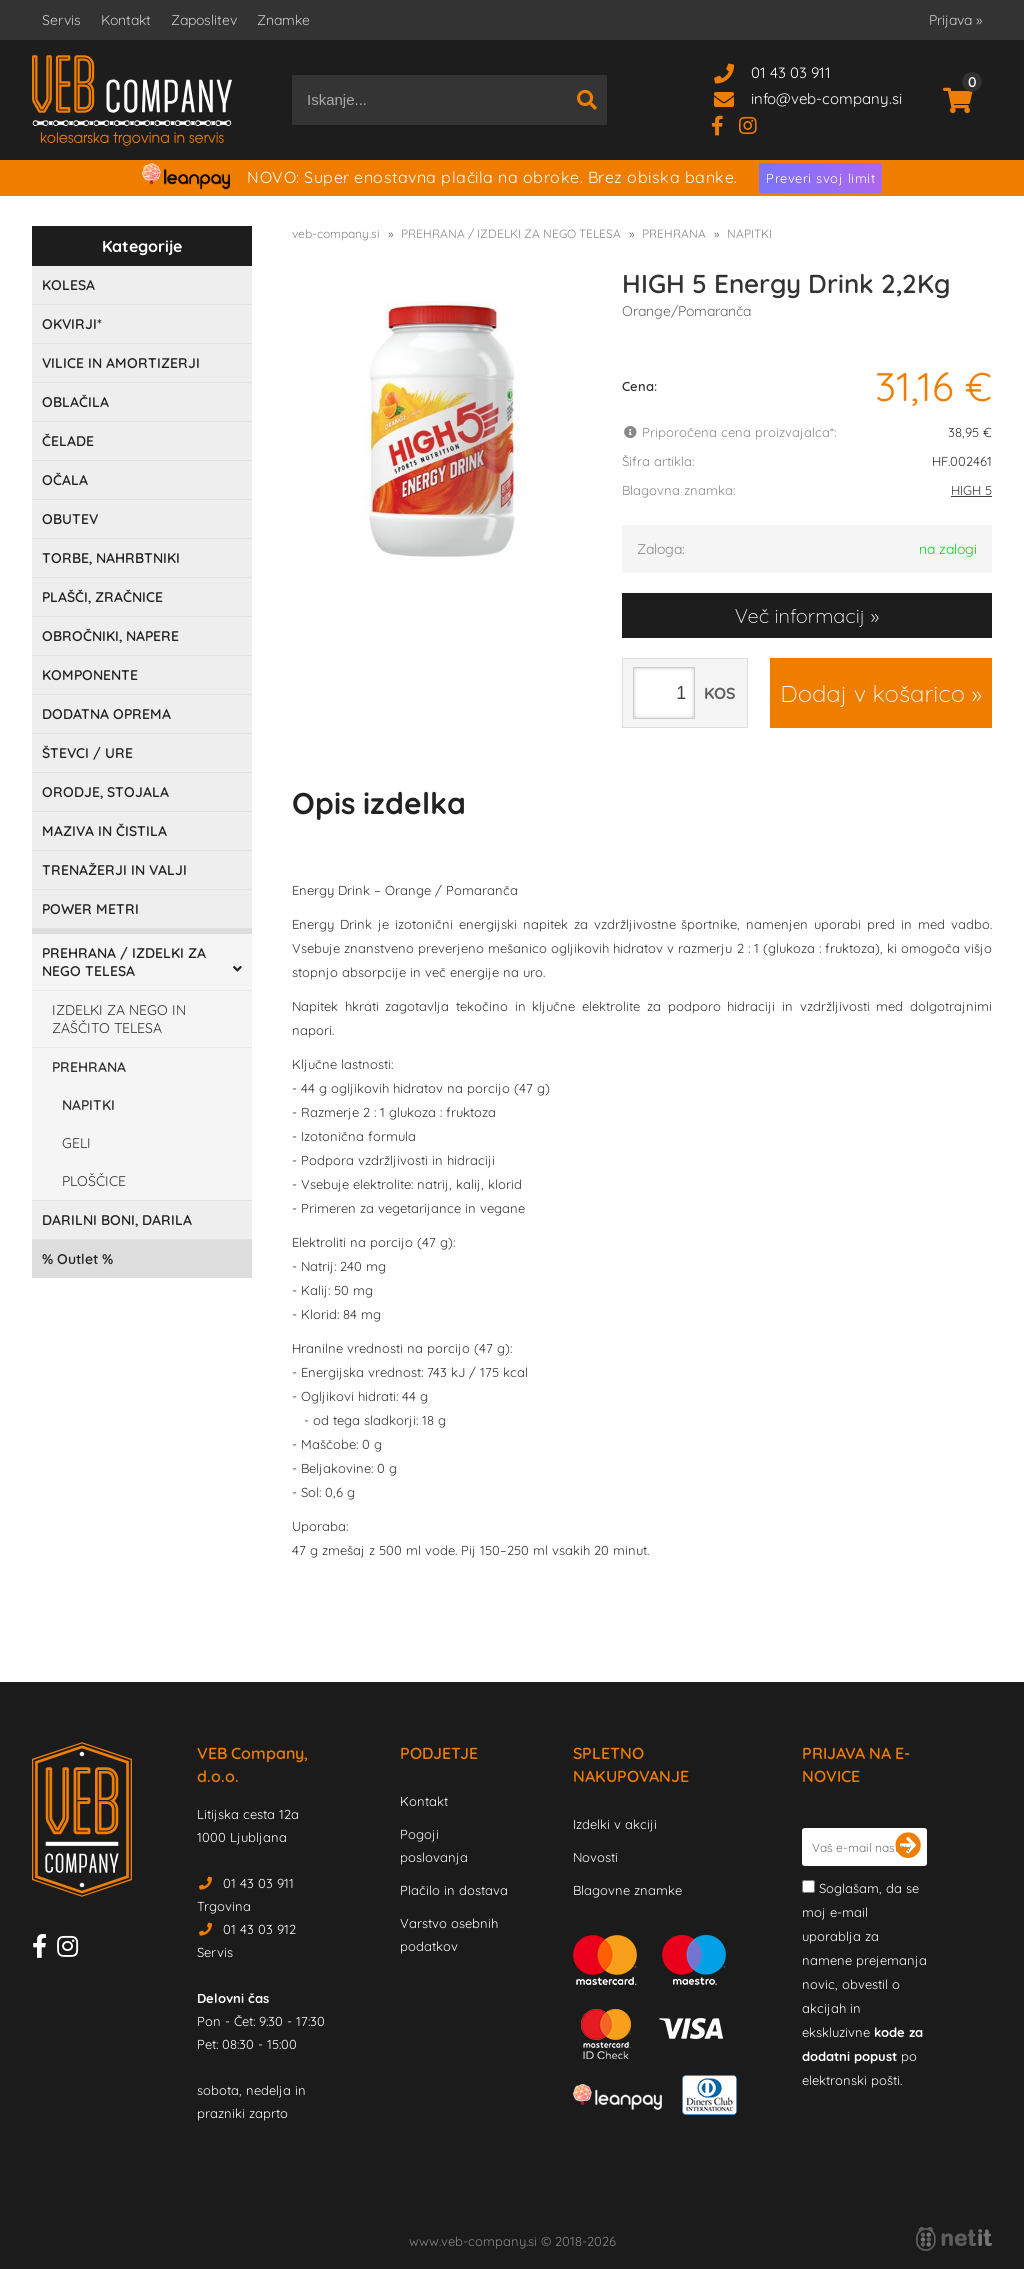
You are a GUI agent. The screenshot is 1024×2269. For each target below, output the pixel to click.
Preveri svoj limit (820, 178)
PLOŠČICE (94, 1181)
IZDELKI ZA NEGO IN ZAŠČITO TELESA (119, 1019)
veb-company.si (336, 233)
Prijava (955, 20)
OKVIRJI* (72, 324)
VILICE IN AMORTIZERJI (121, 363)
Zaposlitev (204, 20)
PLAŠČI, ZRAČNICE (102, 597)
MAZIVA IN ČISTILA (104, 831)
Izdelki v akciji (615, 1824)
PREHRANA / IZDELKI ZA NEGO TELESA (124, 962)
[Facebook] (725, 124)
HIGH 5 (971, 490)
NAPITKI (88, 1105)
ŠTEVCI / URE (87, 753)
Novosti (595, 1857)
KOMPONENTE (90, 675)
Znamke (283, 20)
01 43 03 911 (791, 72)
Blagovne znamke (627, 1890)
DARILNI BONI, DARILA (117, 1220)
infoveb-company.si (826, 98)
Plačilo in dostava (454, 1890)
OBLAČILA (75, 402)
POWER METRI (90, 909)
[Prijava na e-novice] (908, 1847)
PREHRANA (89, 1067)
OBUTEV (70, 519)
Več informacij (800, 615)
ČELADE (68, 441)
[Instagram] (755, 124)
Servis (61, 20)
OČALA (65, 480)
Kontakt (126, 20)
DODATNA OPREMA (106, 714)
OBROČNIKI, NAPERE (110, 636)
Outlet (77, 1259)
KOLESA (68, 285)
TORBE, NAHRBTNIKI (111, 558)
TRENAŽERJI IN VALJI (114, 870)
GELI (76, 1143)
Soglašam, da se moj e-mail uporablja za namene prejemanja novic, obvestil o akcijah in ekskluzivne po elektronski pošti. (864, 1984)
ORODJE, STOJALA (105, 792)
